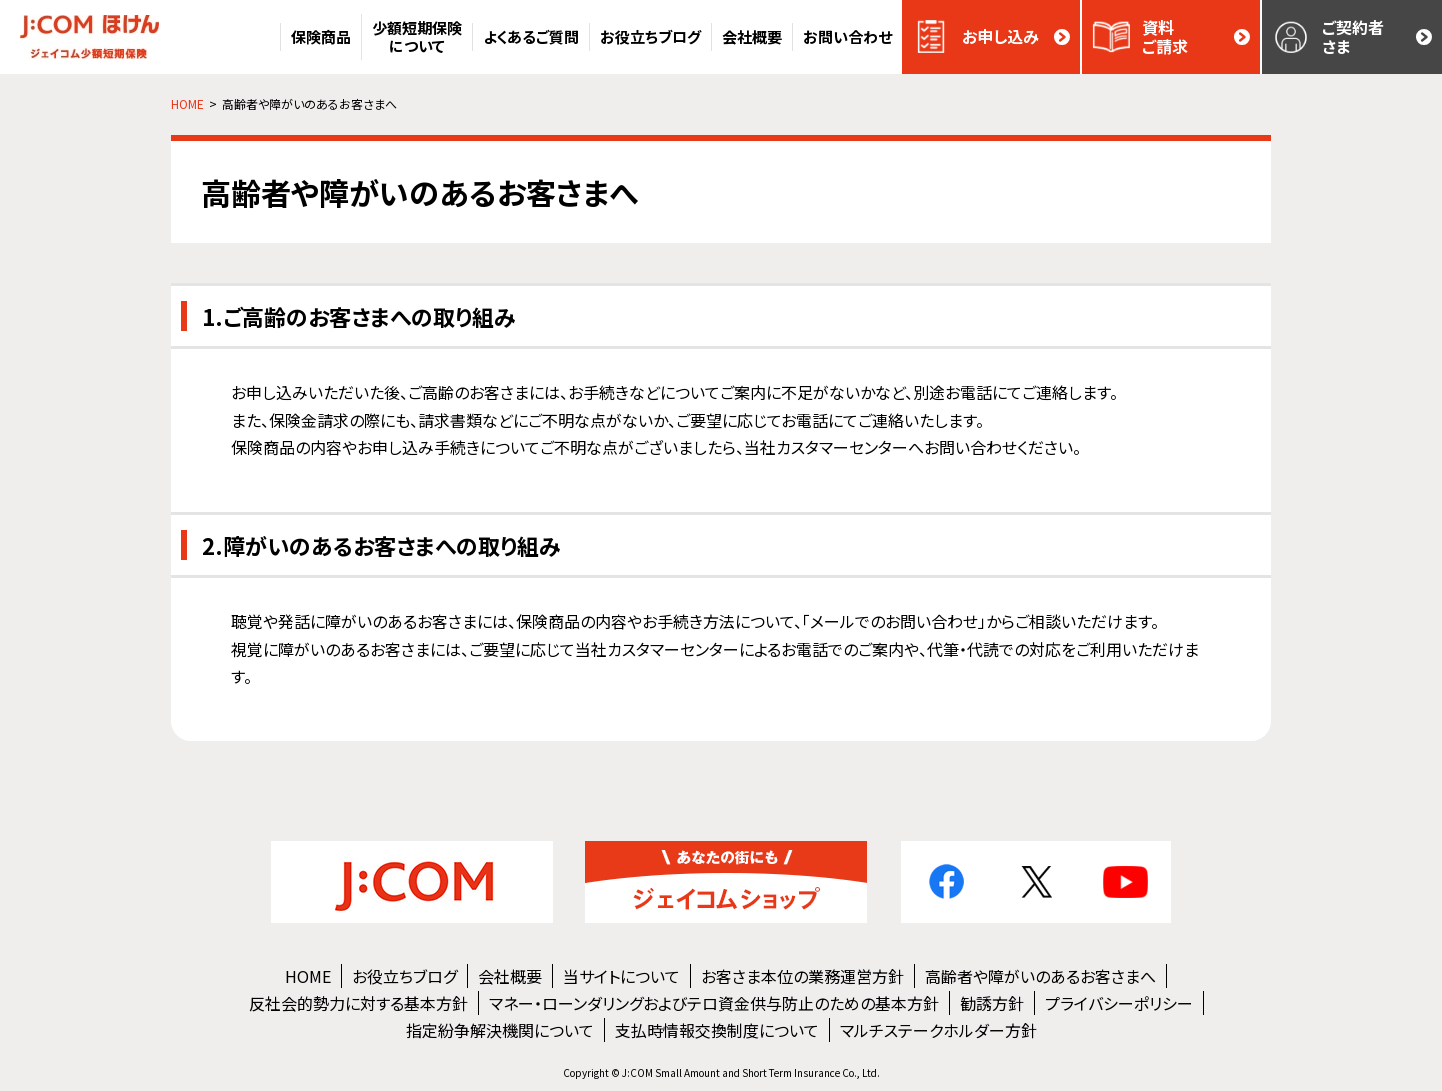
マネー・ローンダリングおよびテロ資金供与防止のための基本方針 (714, 1003)
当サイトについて (621, 976)
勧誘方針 (992, 1003)
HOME (308, 976)
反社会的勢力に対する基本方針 (358, 1003)
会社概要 (510, 976)
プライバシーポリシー (1119, 1003)
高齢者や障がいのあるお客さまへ (1040, 976)
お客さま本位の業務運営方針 (802, 976)
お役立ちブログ (404, 976)
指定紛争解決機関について (500, 1030)
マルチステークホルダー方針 (938, 1030)
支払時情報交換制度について (717, 1030)
